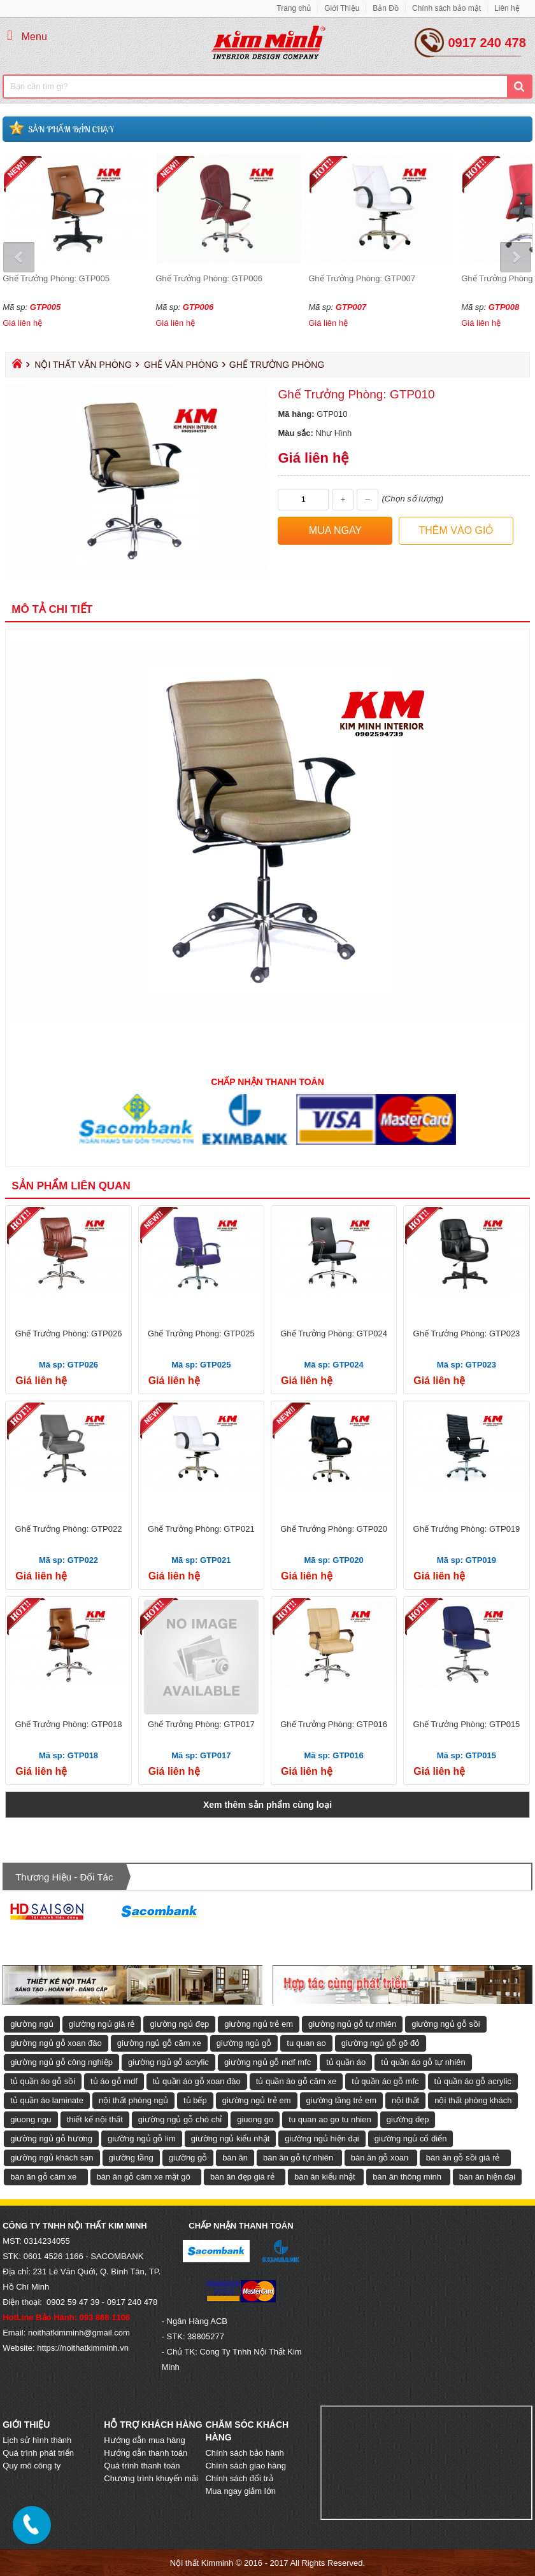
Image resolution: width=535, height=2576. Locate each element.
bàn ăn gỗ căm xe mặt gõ (143, 2176)
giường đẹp (408, 2119)
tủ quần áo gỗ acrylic (472, 2081)
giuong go (255, 2119)
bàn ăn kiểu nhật (324, 2176)
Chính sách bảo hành (244, 2453)
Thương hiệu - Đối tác (64, 1877)
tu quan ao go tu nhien (330, 2119)
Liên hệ (507, 8)
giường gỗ (188, 2157)
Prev (20, 257)
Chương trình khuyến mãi (151, 2478)
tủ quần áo (346, 2062)
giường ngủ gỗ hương (51, 2138)
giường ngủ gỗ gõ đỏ (380, 2043)
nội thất (405, 2100)
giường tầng (131, 2157)
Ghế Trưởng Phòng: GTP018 (68, 1724)
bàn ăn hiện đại (487, 2176)
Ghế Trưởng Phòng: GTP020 (333, 1529)
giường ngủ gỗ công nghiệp (61, 2062)
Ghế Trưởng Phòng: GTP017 (201, 1724)
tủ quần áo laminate (46, 2100)
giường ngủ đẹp (179, 2024)
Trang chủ (293, 8)
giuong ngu (30, 2119)
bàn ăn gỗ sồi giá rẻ (463, 2157)
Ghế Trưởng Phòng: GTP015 (466, 1724)
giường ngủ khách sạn (51, 2157)
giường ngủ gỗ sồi (445, 2024)
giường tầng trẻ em (341, 2100)
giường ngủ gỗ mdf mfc (267, 2062)
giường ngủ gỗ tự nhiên (352, 2024)
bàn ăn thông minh (407, 2176)
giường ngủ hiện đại (322, 2138)
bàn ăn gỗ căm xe (43, 2176)
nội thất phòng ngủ (133, 2100)
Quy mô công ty (32, 2465)
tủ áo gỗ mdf (114, 2081)
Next (514, 257)
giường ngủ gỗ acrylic (168, 2062)
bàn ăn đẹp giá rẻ (242, 2176)
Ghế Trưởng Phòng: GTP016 (333, 1724)
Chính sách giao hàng (245, 2465)
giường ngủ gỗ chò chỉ (180, 2119)
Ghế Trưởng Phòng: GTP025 (201, 1333)
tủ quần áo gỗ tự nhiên (423, 2062)
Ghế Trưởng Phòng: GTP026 (68, 1333)
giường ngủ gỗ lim (142, 2138)
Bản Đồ (386, 8)
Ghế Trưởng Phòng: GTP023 (466, 1333)
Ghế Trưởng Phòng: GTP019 (466, 1529)
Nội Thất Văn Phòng (83, 365)
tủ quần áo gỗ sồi (42, 2081)
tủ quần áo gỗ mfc (385, 2081)
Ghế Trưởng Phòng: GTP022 (68, 1529)
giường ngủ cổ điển (410, 2138)
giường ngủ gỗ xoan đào (56, 2043)
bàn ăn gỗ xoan (379, 2157)
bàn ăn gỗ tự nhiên (298, 2157)
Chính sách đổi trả (239, 2478)
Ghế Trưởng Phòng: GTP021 (201, 1529)
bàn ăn (235, 2157)
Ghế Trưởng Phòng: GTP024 (333, 1333)
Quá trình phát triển (38, 2453)
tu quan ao (306, 2043)
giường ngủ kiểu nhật (230, 2138)
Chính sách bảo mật (446, 8)
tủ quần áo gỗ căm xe (296, 2081)
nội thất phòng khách (472, 2100)
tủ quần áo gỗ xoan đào (197, 2081)
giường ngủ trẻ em (258, 2024)
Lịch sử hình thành (37, 2440)
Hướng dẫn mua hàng (144, 2440)
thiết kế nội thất (95, 2119)
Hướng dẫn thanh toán (145, 2453)
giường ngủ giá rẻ (102, 2024)
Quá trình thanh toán (142, 2465)
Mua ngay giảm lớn (240, 2491)
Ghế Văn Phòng (181, 365)
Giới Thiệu (341, 8)
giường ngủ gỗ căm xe (159, 2043)
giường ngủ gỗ (244, 2043)
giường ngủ (32, 2024)
